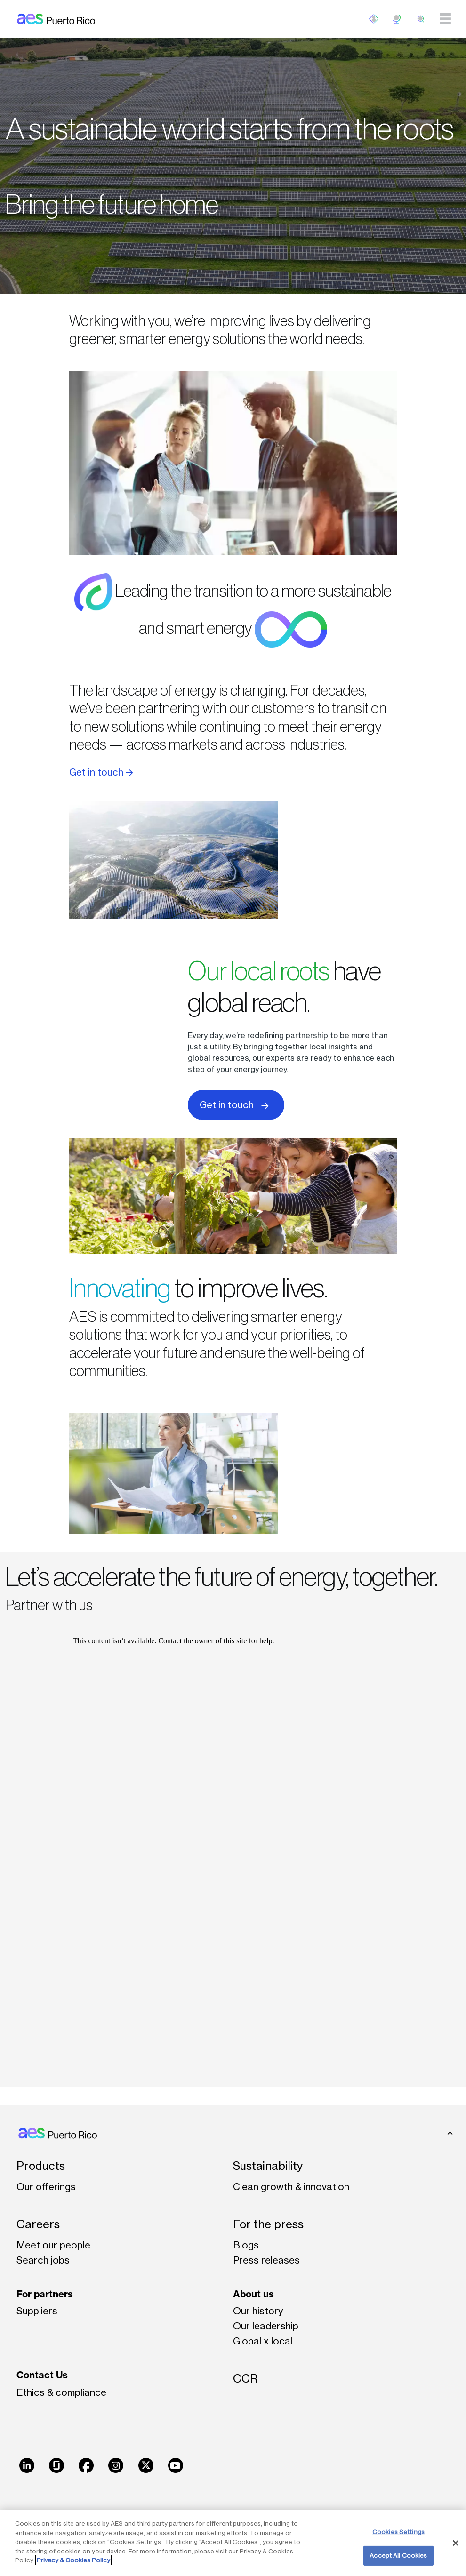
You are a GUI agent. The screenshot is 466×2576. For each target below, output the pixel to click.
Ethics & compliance (61, 2392)
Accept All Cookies (398, 2555)
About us (253, 2294)
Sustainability (268, 2166)
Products (40, 2166)
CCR (245, 2378)
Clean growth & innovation (291, 2186)
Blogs (246, 2245)
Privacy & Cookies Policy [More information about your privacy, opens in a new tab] (73, 2560)
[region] (233, 2543)
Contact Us (42, 2375)
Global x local (262, 2341)
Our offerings (46, 2186)
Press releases (266, 2260)
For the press (268, 2224)
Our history (258, 2311)
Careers (38, 2224)
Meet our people (53, 2245)
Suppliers (36, 2311)
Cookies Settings (398, 2532)
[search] (421, 19)
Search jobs (43, 2260)
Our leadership (265, 2326)
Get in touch (101, 772)
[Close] (455, 2543)
